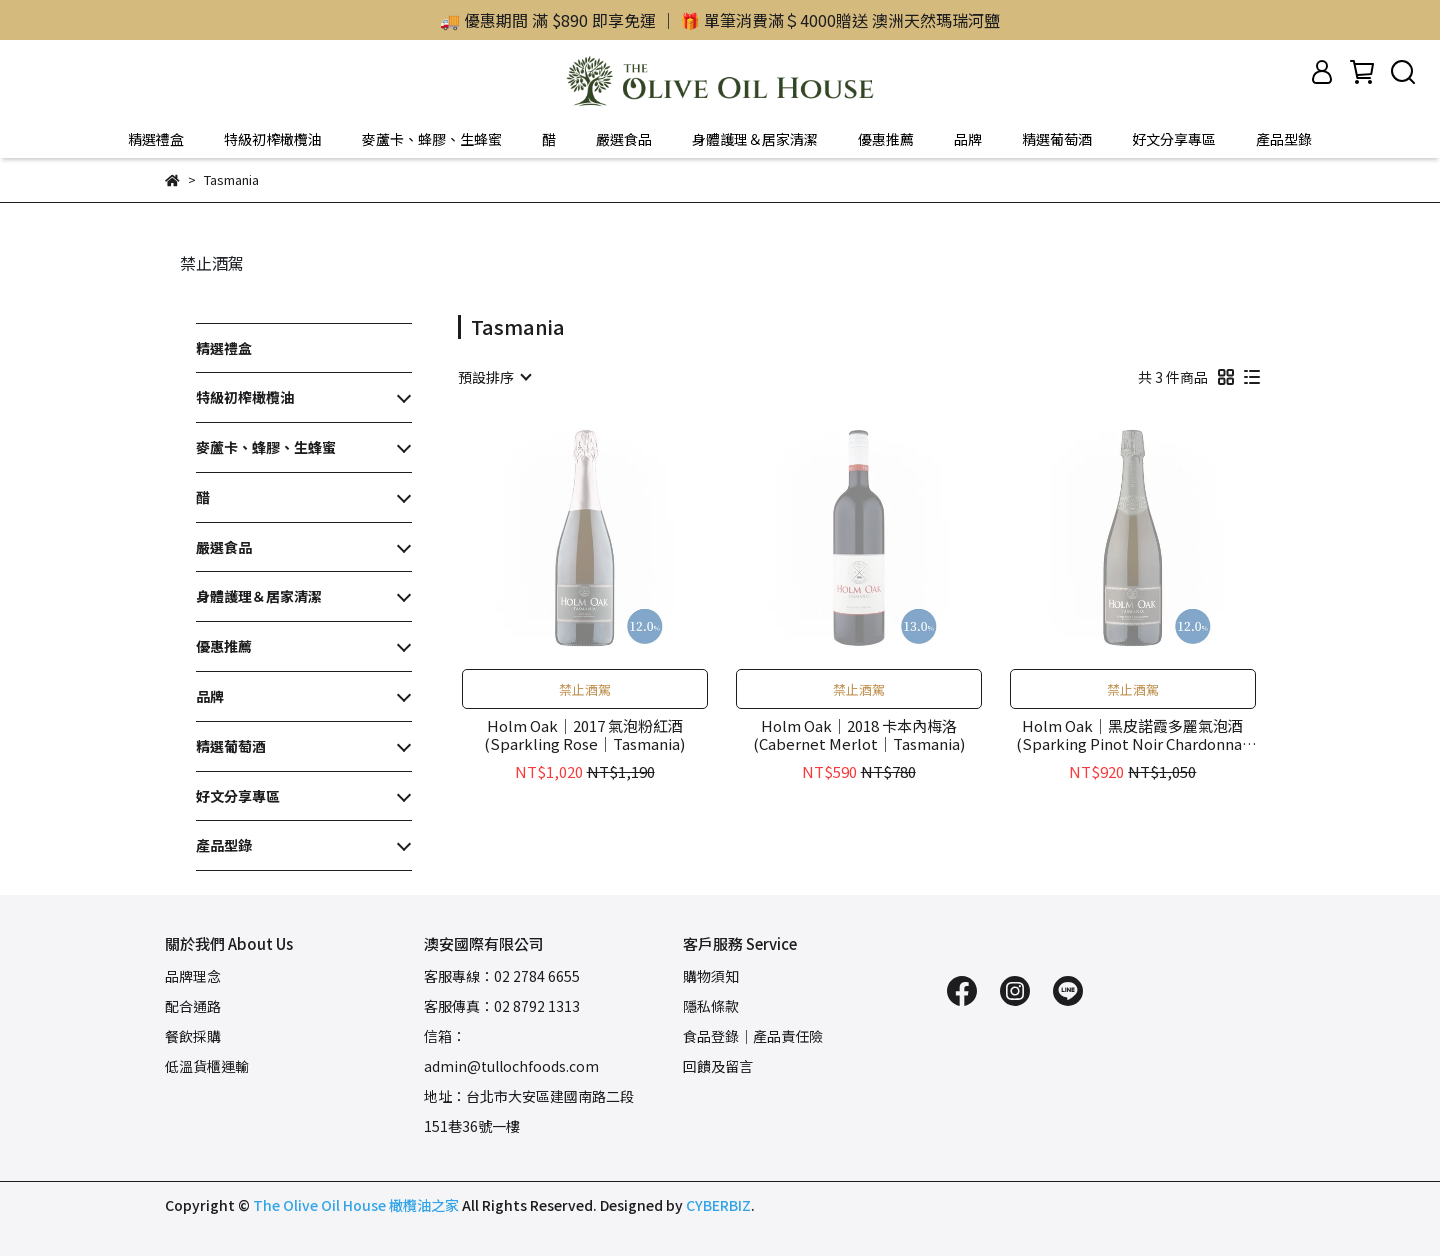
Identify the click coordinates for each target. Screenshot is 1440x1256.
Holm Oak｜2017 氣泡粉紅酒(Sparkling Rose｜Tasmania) (584, 735)
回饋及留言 (718, 1066)
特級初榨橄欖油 (273, 139)
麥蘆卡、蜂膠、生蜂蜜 (432, 139)
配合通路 (193, 1006)
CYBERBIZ (718, 1205)
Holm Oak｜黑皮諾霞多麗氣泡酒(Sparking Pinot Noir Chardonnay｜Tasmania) (1133, 735)
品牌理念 (193, 976)
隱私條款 (711, 1006)
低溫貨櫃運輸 (207, 1066)
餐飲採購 (193, 1036)
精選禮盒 (156, 139)
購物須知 (711, 976)
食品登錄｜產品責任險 (753, 1036)
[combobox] (494, 377)
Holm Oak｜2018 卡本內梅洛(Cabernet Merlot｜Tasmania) (859, 735)
